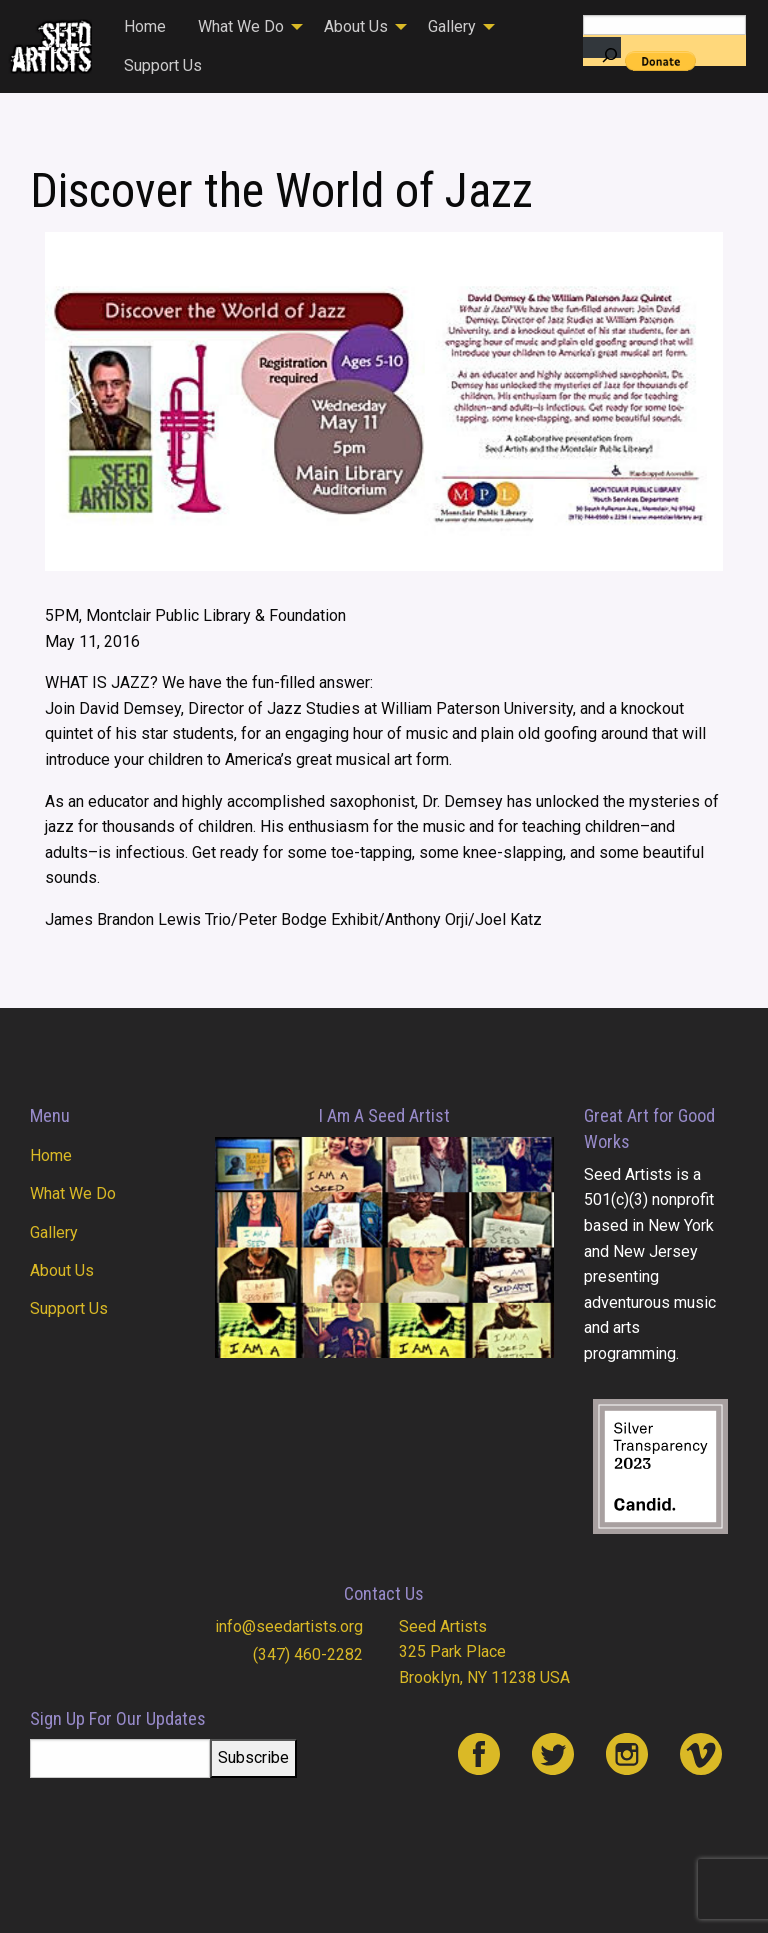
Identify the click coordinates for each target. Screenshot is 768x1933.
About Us (62, 1270)
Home (51, 1155)
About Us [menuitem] (356, 26)
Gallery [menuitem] (452, 26)
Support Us (69, 1308)
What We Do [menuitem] (241, 26)
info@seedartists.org (289, 1626)
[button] (76, 401)
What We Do (73, 1193)
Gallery (54, 1232)
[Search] (602, 47)
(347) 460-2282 (308, 1654)
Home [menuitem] (145, 26)
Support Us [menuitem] (163, 65)
